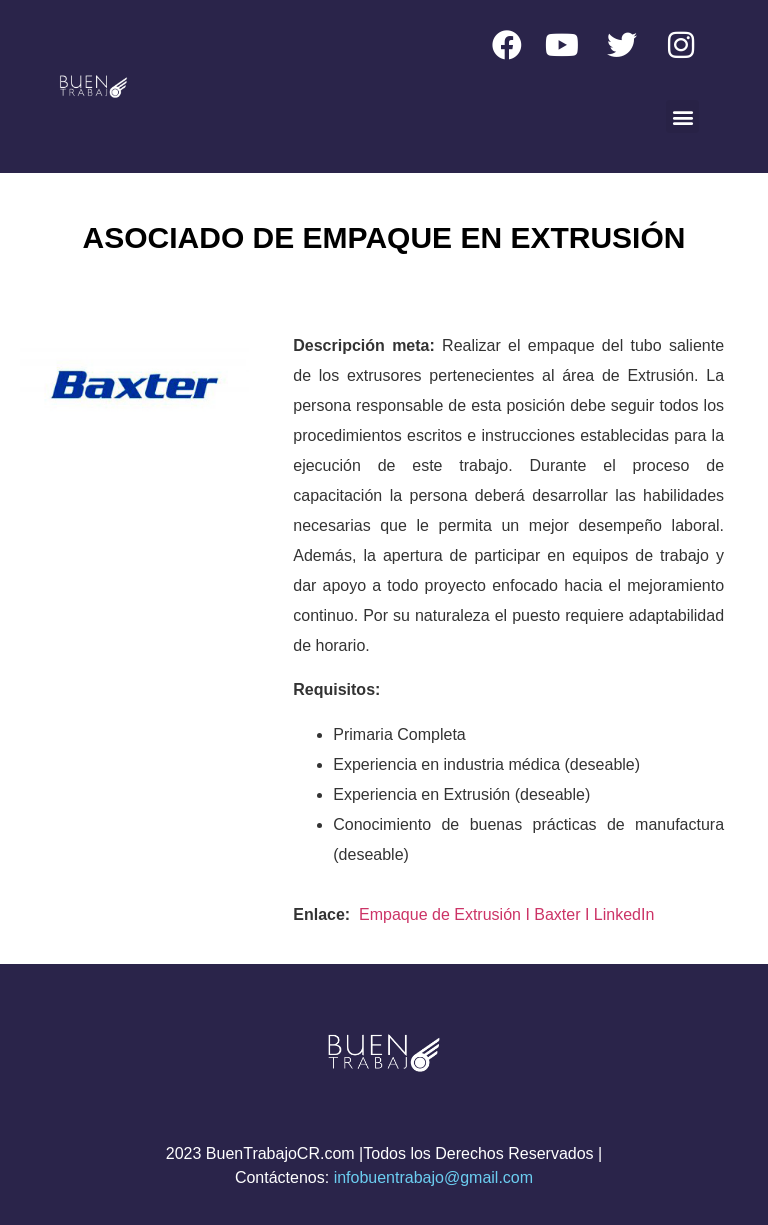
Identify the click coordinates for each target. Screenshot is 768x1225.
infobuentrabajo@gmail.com (433, 1177)
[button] (682, 116)
